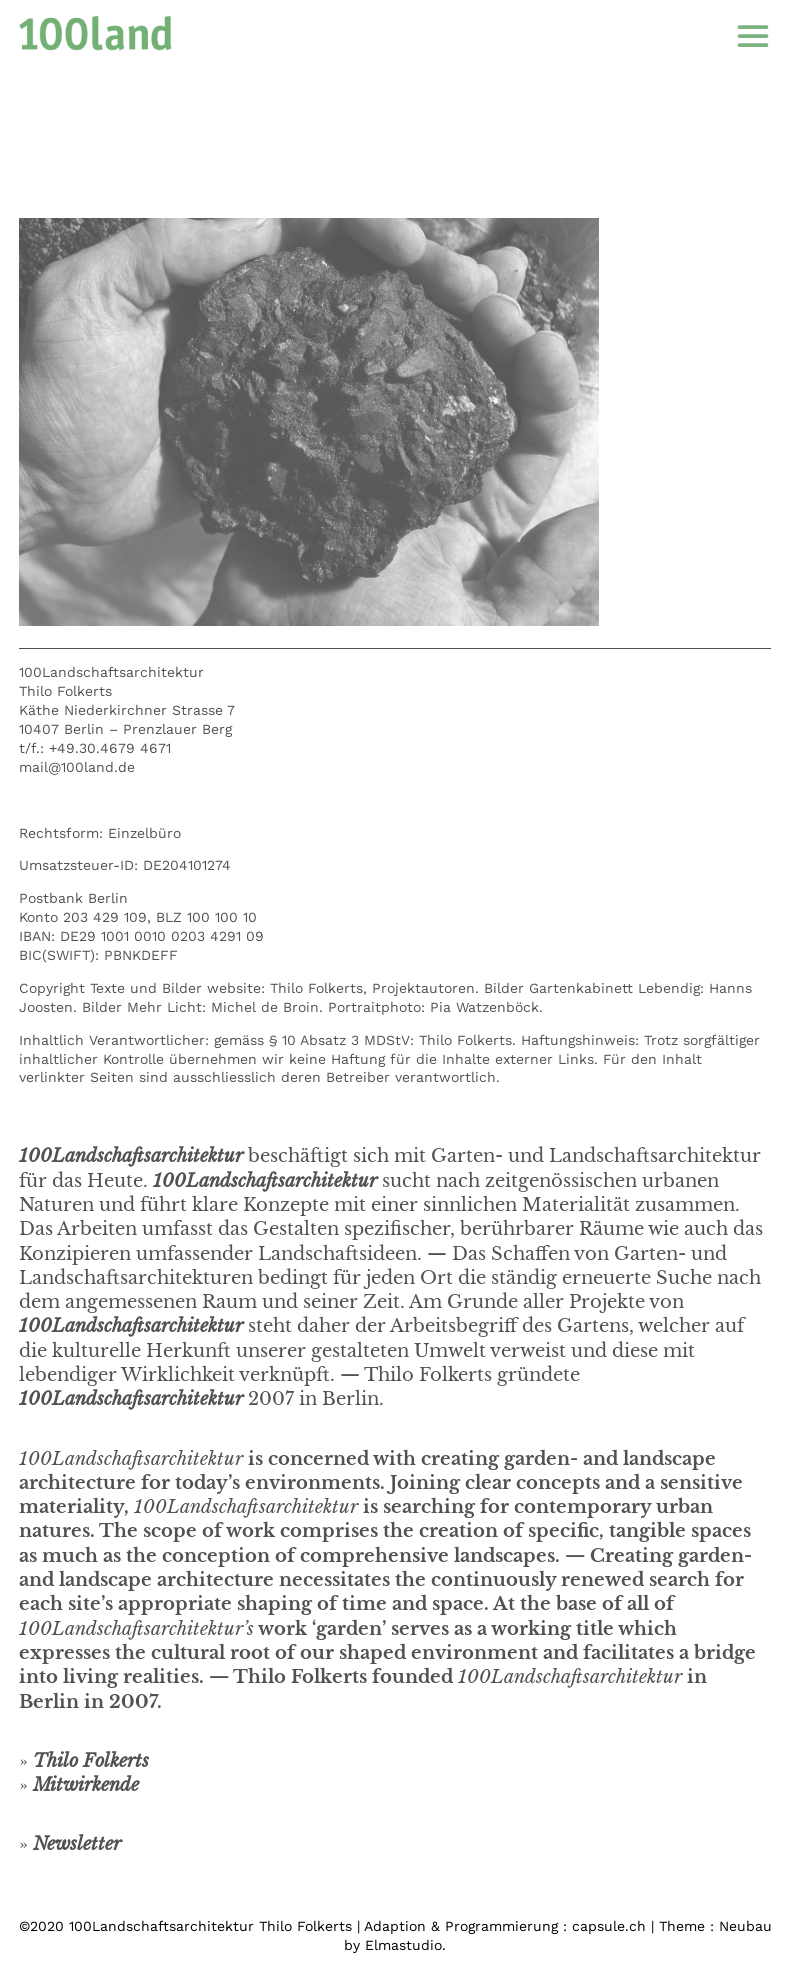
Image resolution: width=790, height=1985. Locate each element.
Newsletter (77, 1844)
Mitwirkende (86, 1785)
